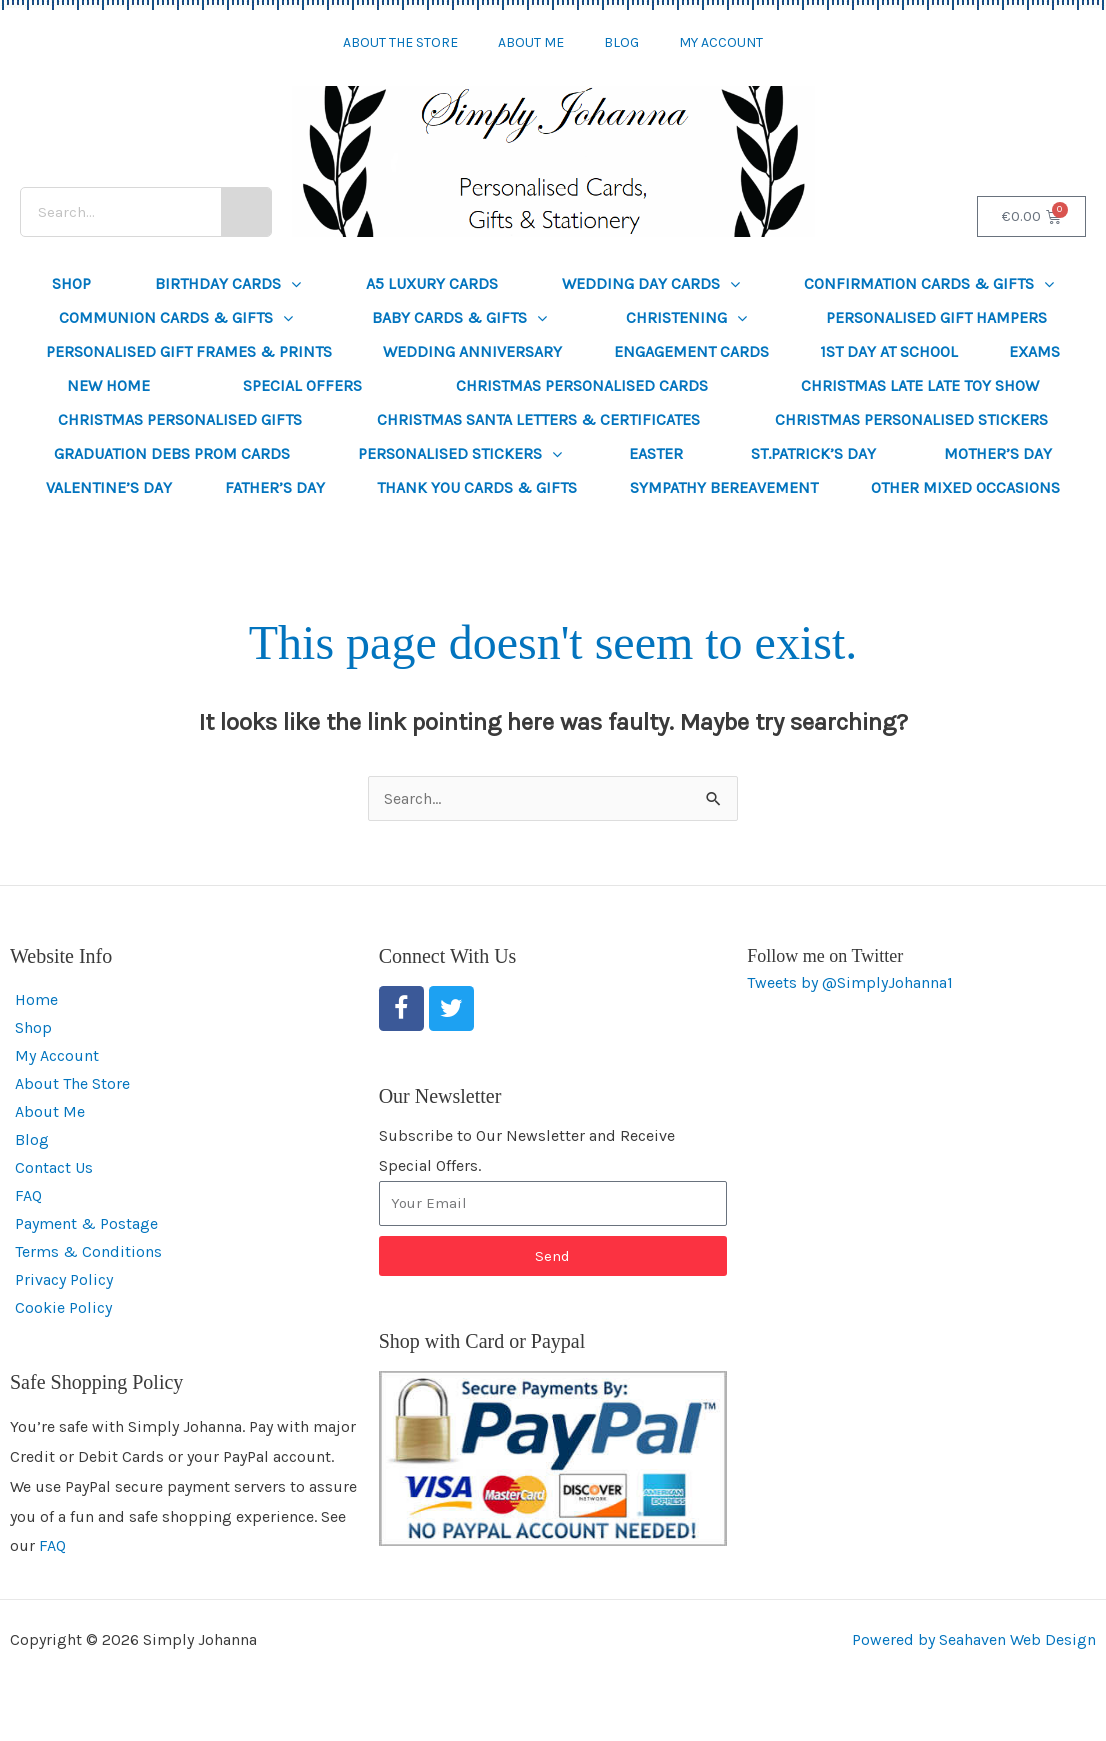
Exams (1034, 351)
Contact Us (54, 1167)
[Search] (246, 212)
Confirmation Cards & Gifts (929, 284)
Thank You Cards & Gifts (477, 487)
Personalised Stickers (460, 454)
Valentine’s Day (109, 487)
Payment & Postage (86, 1223)
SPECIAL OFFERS (302, 385)
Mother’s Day (998, 453)
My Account (721, 42)
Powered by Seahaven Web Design (974, 1639)
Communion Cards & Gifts (176, 318)
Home (36, 999)
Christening (686, 318)
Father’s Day (275, 487)
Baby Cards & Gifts (459, 318)
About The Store (400, 42)
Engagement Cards (691, 351)
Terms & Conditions (88, 1251)
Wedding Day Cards (651, 284)
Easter (656, 453)
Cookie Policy (63, 1307)
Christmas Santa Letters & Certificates (538, 419)
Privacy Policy (64, 1279)
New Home (108, 385)
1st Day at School (889, 351)
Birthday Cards (228, 284)
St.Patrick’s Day (813, 453)
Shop (71, 283)
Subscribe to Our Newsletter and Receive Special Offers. (527, 1150)
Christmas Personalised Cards (582, 385)
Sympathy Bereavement (724, 487)
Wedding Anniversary (472, 351)
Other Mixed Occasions (965, 487)
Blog (621, 42)
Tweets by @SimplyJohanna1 (850, 982)
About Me (531, 42)
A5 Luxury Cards (432, 283)
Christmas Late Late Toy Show (920, 385)
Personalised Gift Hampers (936, 317)
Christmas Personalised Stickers (911, 419)
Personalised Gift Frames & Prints (189, 351)
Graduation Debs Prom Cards (172, 453)
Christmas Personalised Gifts (180, 419)
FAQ (28, 1195)
